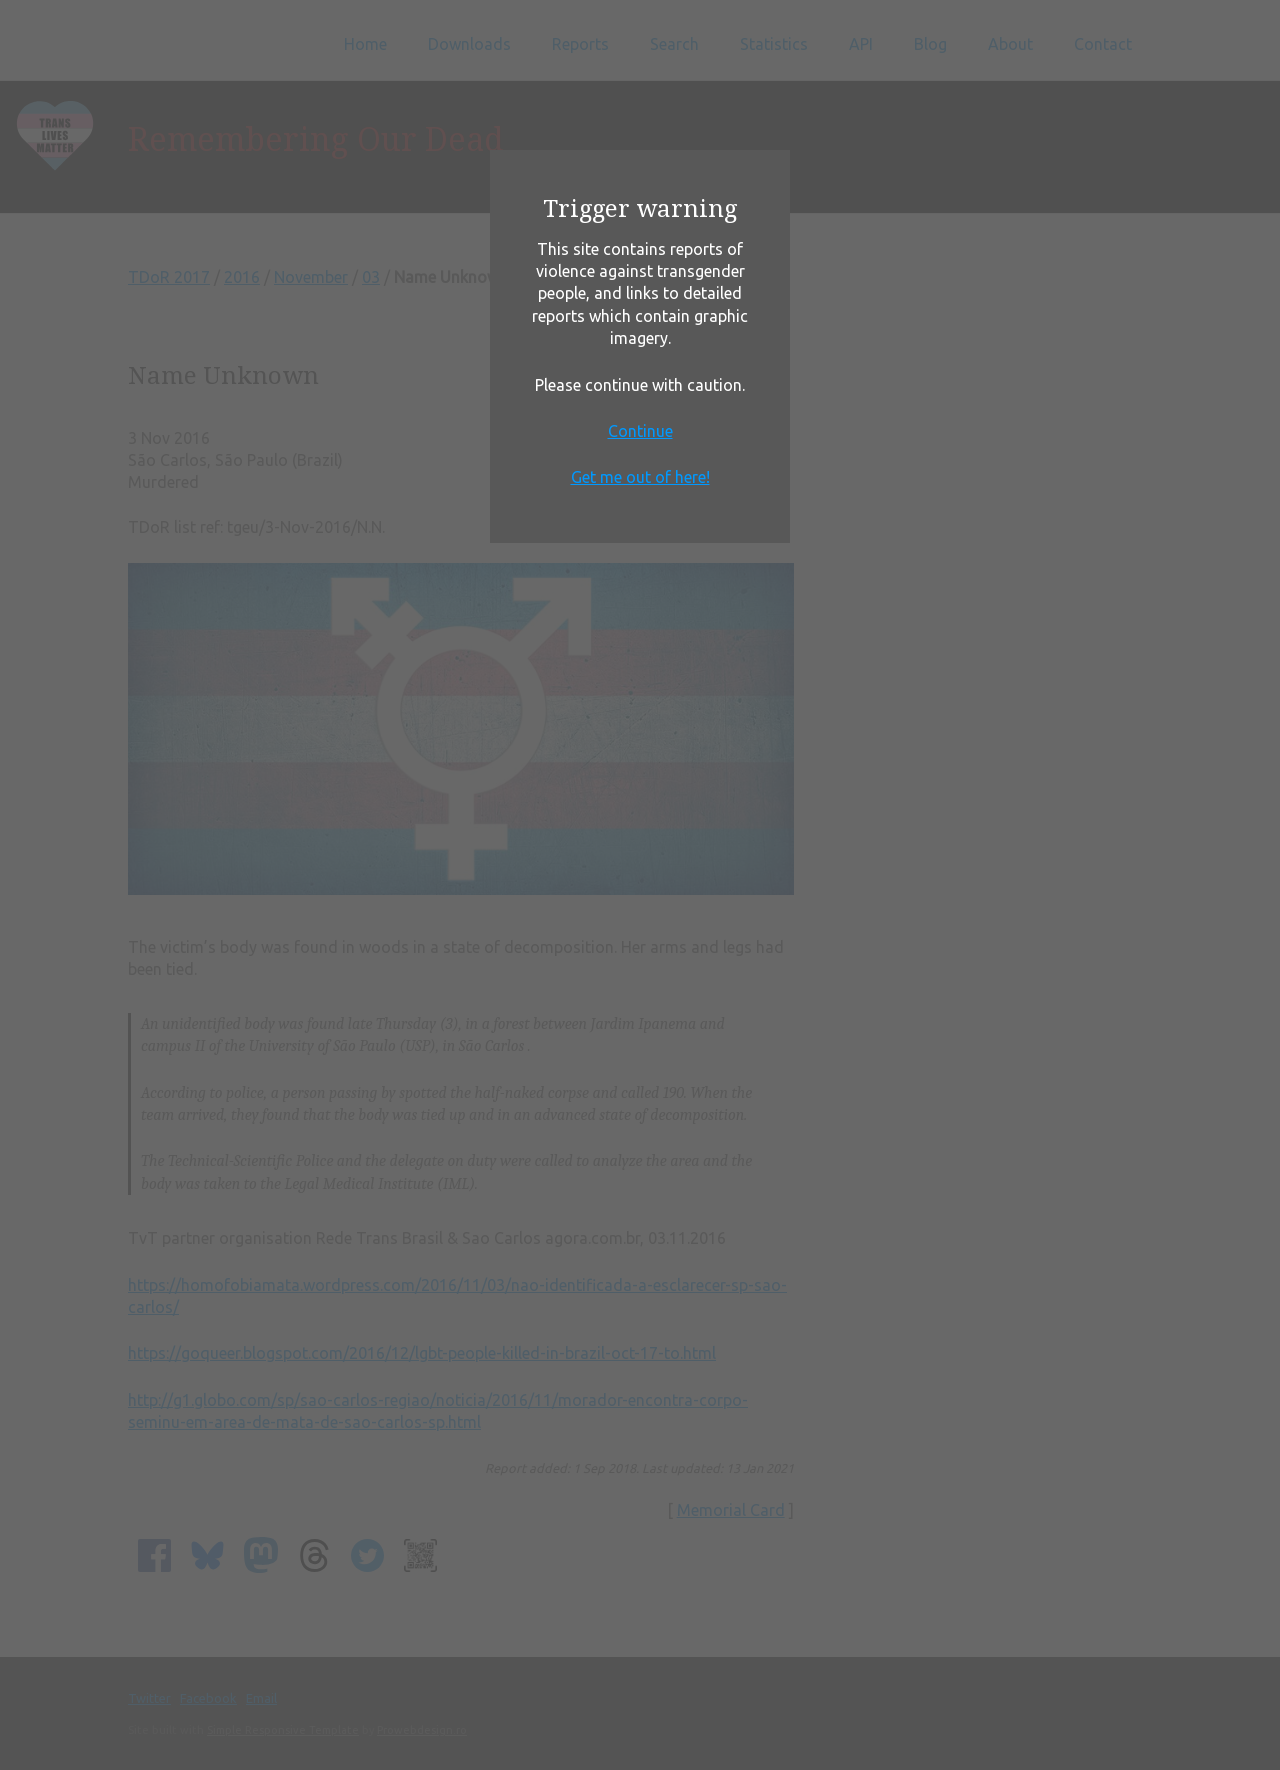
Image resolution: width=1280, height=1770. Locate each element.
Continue (640, 431)
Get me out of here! (640, 477)
